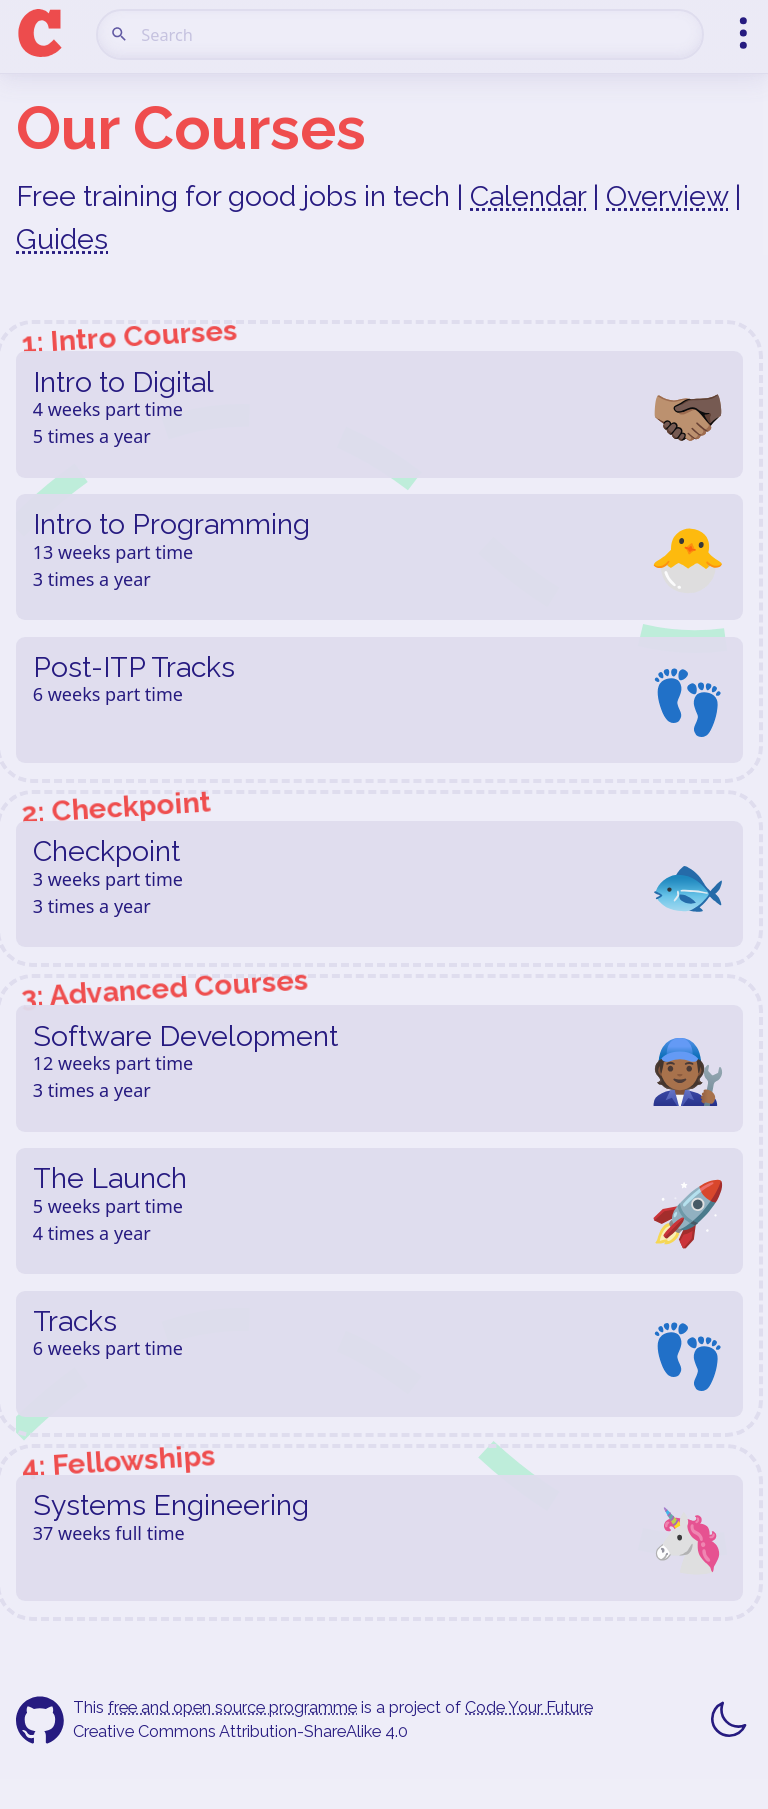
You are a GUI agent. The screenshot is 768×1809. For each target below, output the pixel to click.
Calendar (528, 196)
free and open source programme (232, 1707)
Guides (62, 239)
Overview (667, 196)
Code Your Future (529, 1707)
